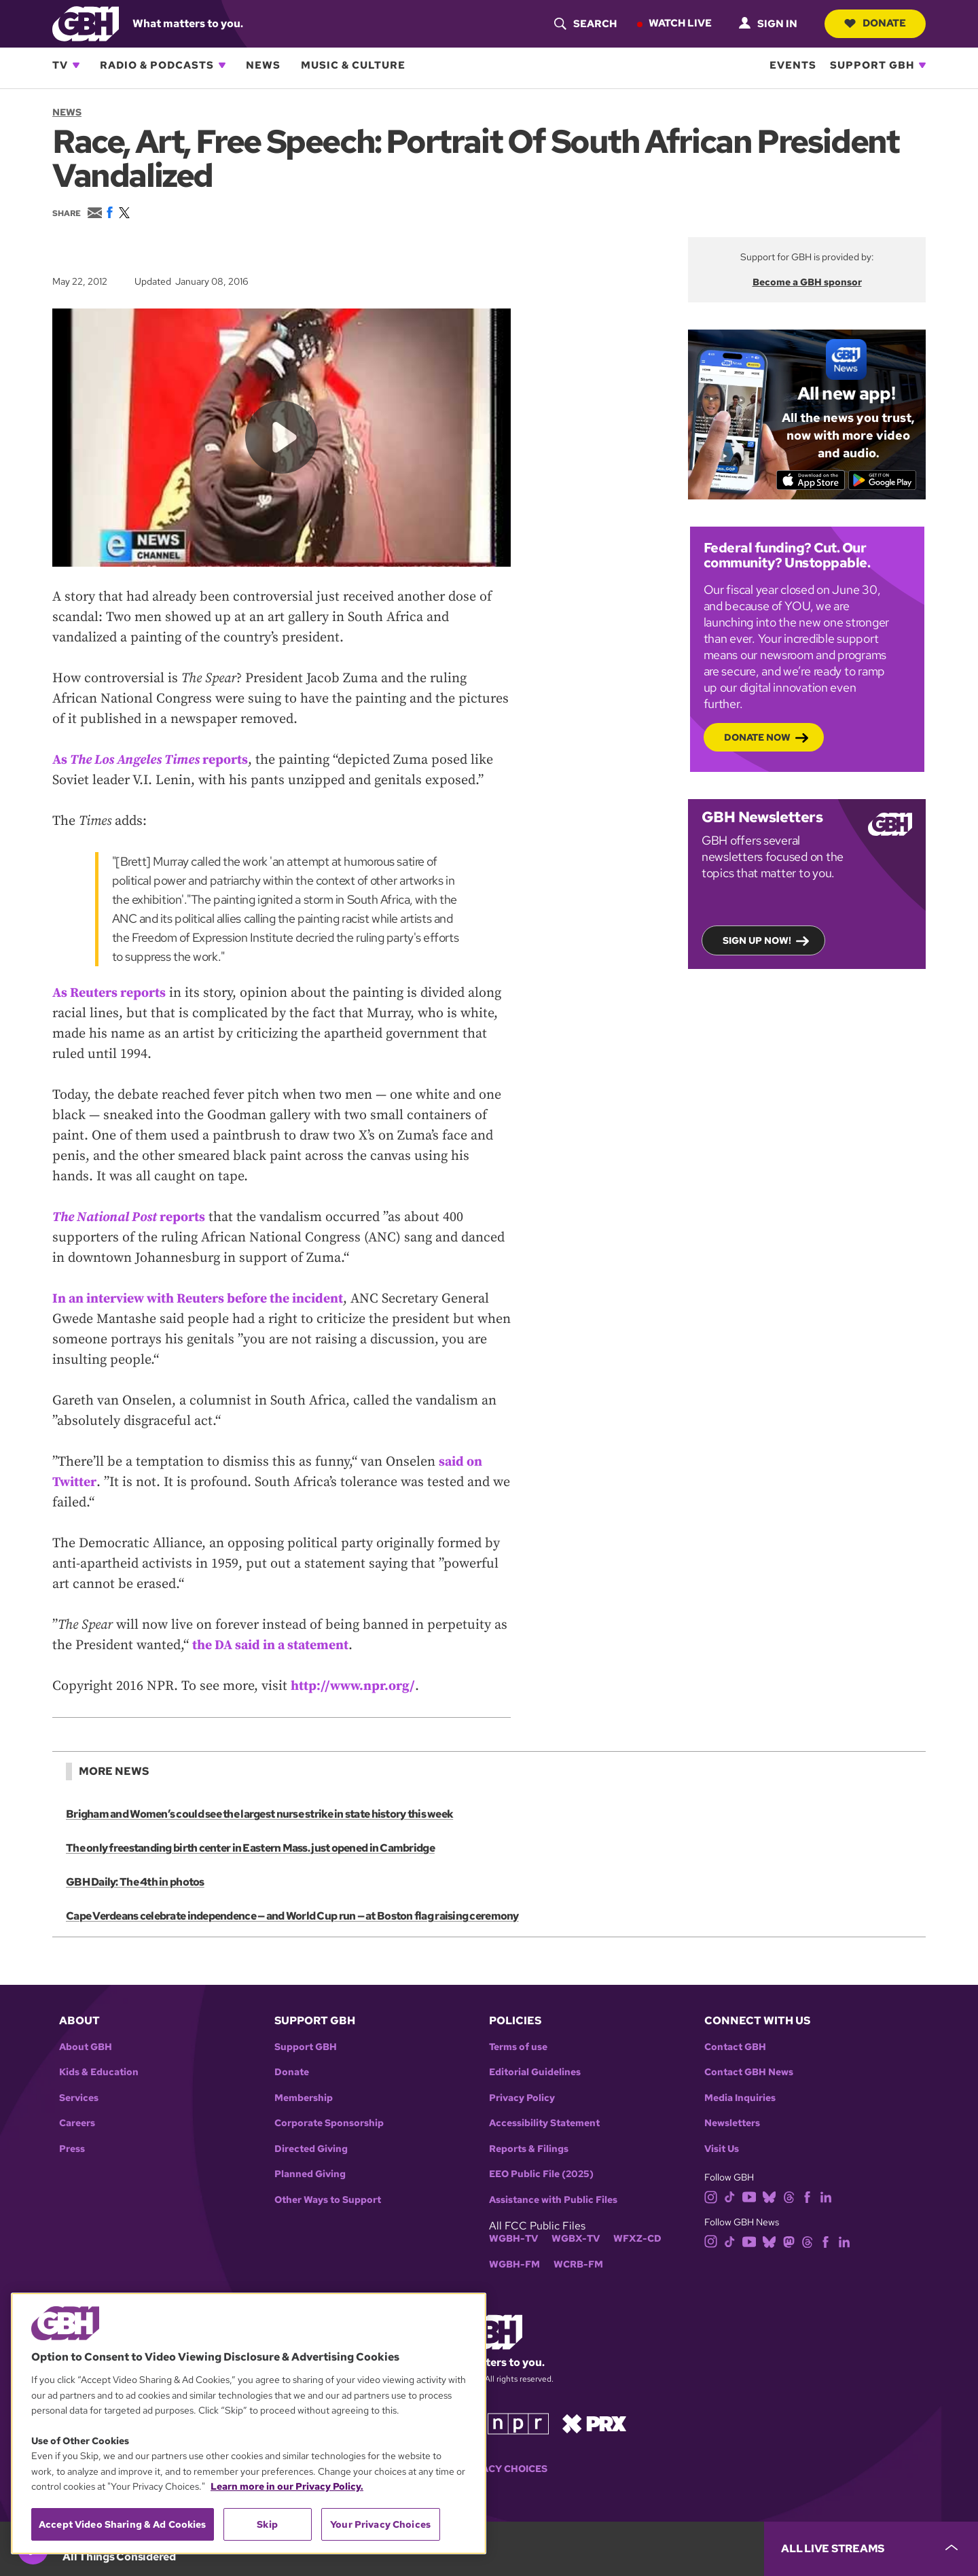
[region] (248, 2423)
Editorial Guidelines (535, 2072)
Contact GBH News (748, 2072)
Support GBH (872, 65)
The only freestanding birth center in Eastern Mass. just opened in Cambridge (249, 1848)
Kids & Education (99, 2072)
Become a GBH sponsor (807, 282)
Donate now (757, 736)
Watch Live (678, 23)
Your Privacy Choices (489, 2469)
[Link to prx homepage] (594, 2423)
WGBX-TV (575, 2238)
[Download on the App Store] (810, 480)
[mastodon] (789, 2241)
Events (792, 65)
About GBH (85, 2047)
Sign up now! (757, 940)
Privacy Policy (522, 2098)
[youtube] (749, 2196)
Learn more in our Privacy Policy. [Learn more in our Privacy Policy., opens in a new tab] (287, 2486)
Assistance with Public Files (553, 2200)
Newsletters (732, 2123)
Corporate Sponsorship (329, 2123)
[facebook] (807, 2196)
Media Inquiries (740, 2098)
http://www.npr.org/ (354, 1685)
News (263, 65)
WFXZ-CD (637, 2238)
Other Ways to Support (327, 2200)
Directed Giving (311, 2149)
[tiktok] (730, 2196)
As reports (151, 759)
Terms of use (518, 2047)
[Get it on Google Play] (883, 480)
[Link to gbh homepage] (85, 23)
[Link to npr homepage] (518, 2423)
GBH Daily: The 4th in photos (135, 1882)
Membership (303, 2098)
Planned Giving (310, 2174)
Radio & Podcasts (157, 65)
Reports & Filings (528, 2149)
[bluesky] (769, 2196)
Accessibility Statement (544, 2123)
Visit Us (721, 2149)
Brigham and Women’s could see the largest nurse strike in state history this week (259, 1814)
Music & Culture (353, 65)
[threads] (789, 2196)
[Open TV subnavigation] (76, 65)
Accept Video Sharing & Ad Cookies (122, 2524)
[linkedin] (826, 2196)
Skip (267, 2524)
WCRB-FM (578, 2264)
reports (129, 1216)
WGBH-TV (513, 2238)
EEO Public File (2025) (541, 2174)
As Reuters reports (109, 992)
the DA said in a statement (271, 1644)
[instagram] (711, 2196)
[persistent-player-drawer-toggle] (871, 2549)
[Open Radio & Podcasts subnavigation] (222, 65)
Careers (77, 2123)
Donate (874, 23)
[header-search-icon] (584, 23)
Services (78, 2098)
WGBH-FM (514, 2264)
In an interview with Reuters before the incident (199, 1298)
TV (60, 65)
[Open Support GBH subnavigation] (922, 65)
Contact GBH (735, 2047)
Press (72, 2149)
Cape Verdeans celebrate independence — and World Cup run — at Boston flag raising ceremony (291, 1916)
